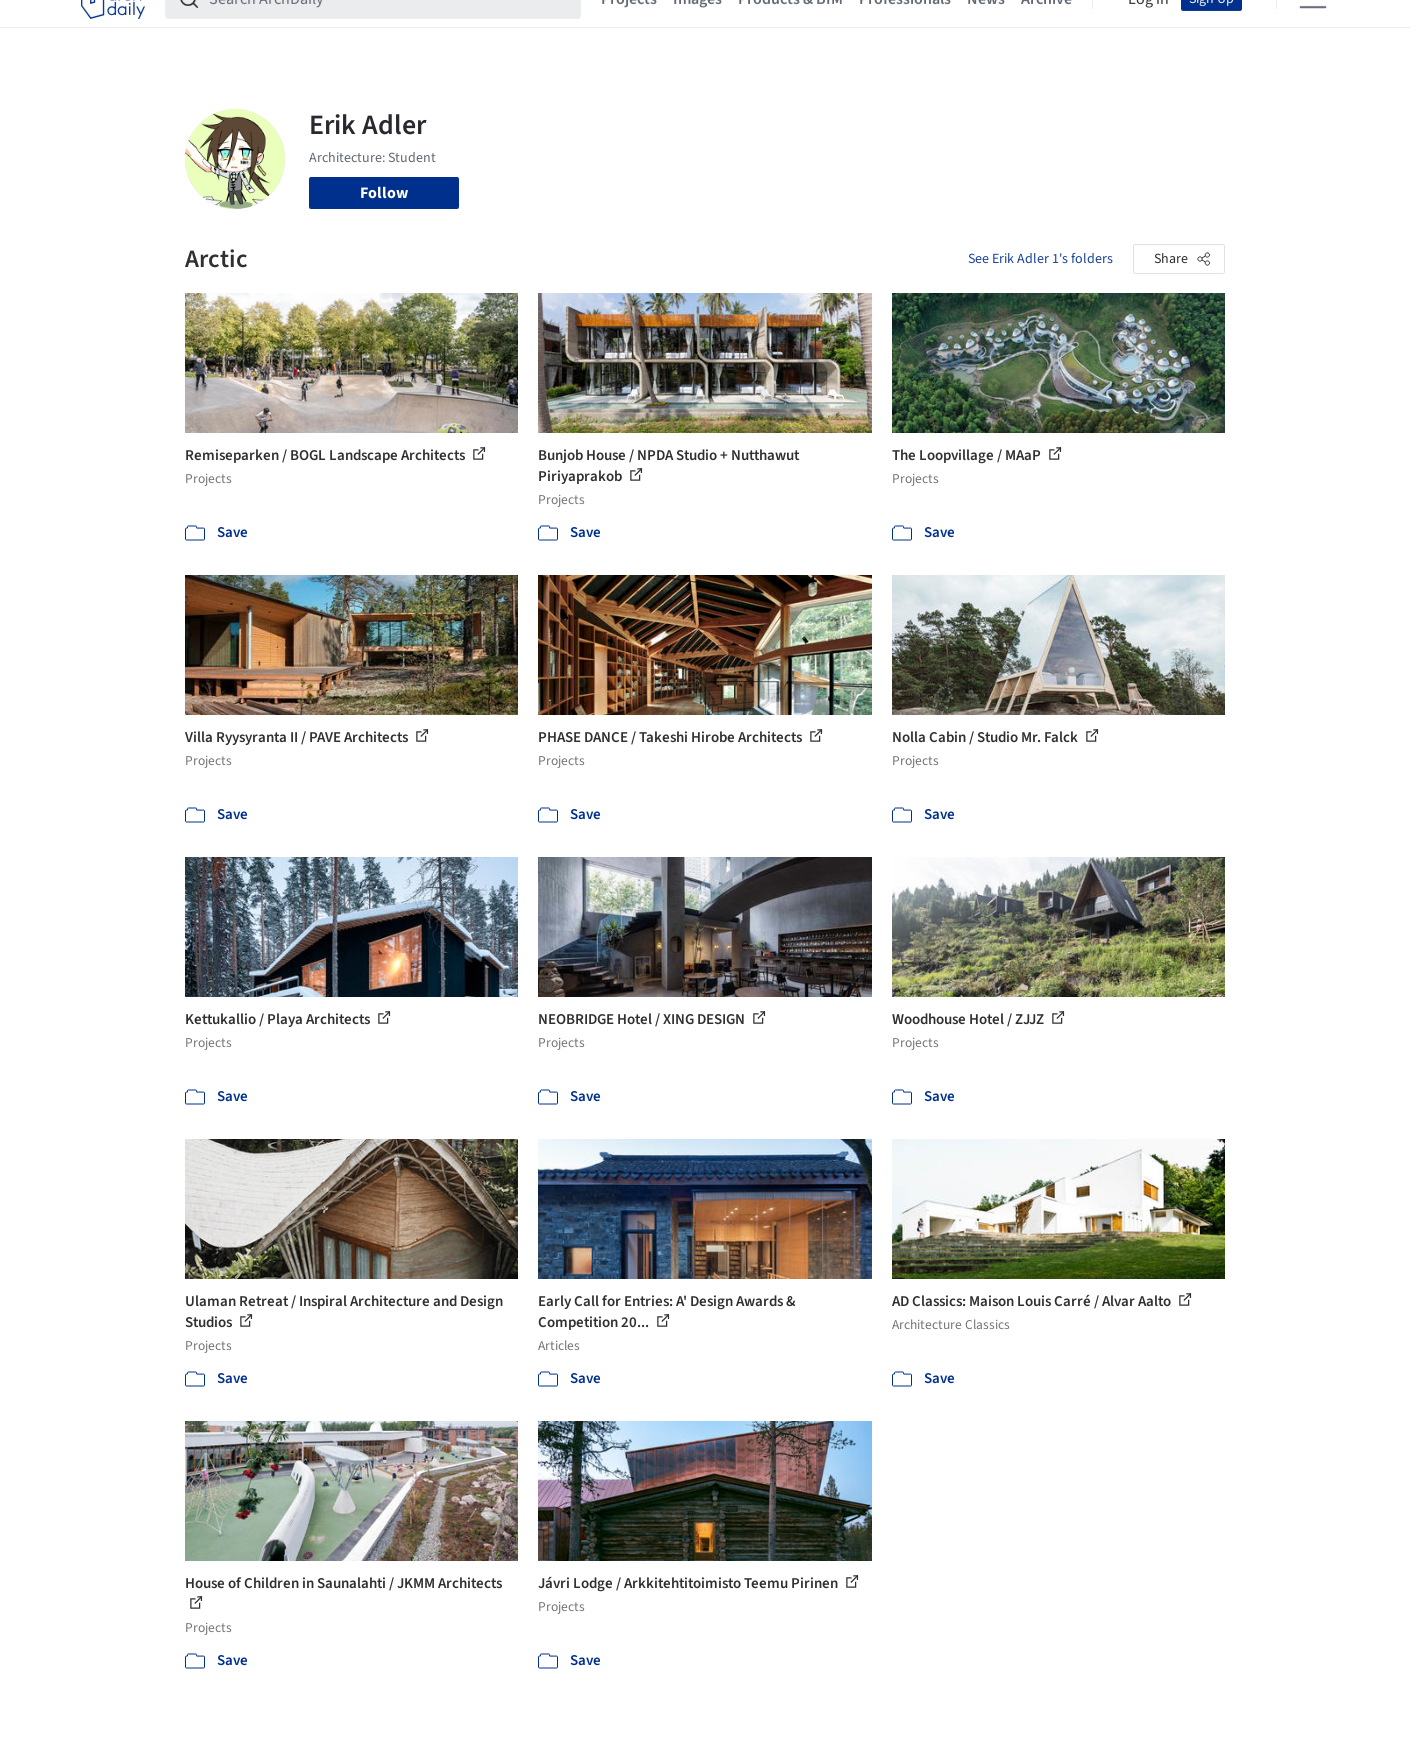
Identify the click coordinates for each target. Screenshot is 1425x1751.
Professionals (905, 28)
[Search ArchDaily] (389, 28)
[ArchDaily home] (113, 28)
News (986, 28)
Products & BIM (790, 28)
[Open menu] (1313, 28)
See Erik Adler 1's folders (1040, 259)
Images (697, 28)
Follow (384, 193)
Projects (629, 28)
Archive (1046, 28)
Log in (1148, 28)
